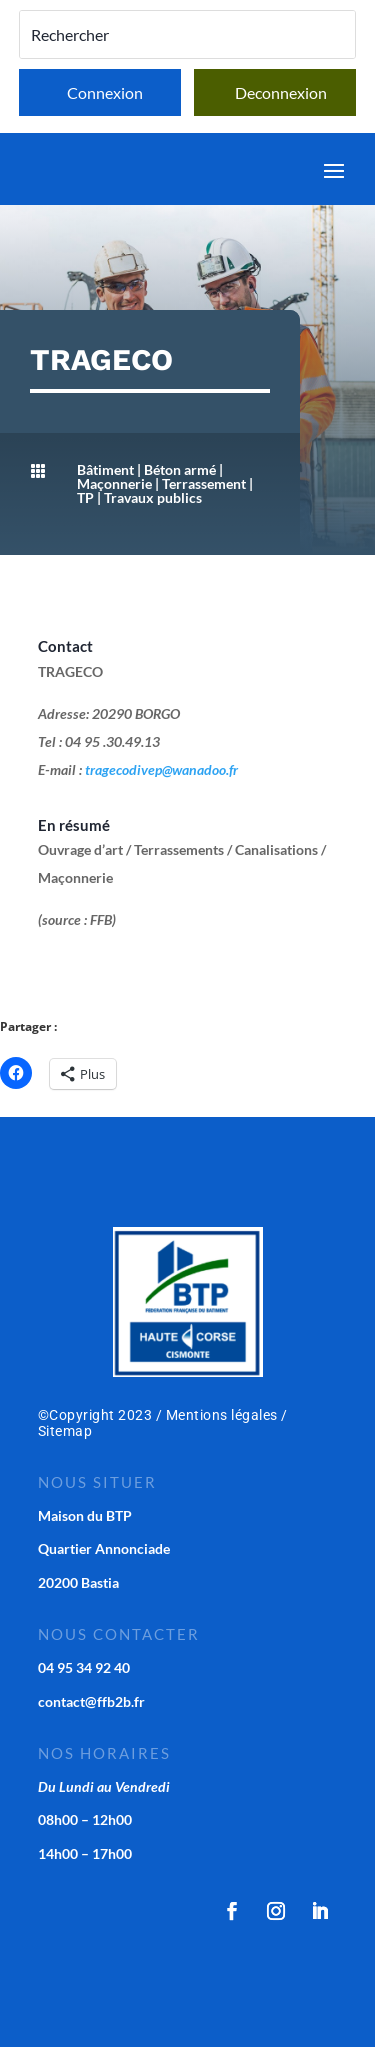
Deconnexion (281, 92)
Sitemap (65, 1431)
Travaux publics (153, 497)
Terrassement (204, 483)
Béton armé (180, 469)
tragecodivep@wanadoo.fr (161, 769)
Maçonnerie (114, 483)
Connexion (105, 92)
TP (85, 497)
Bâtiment (105, 469)
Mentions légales (222, 1415)
